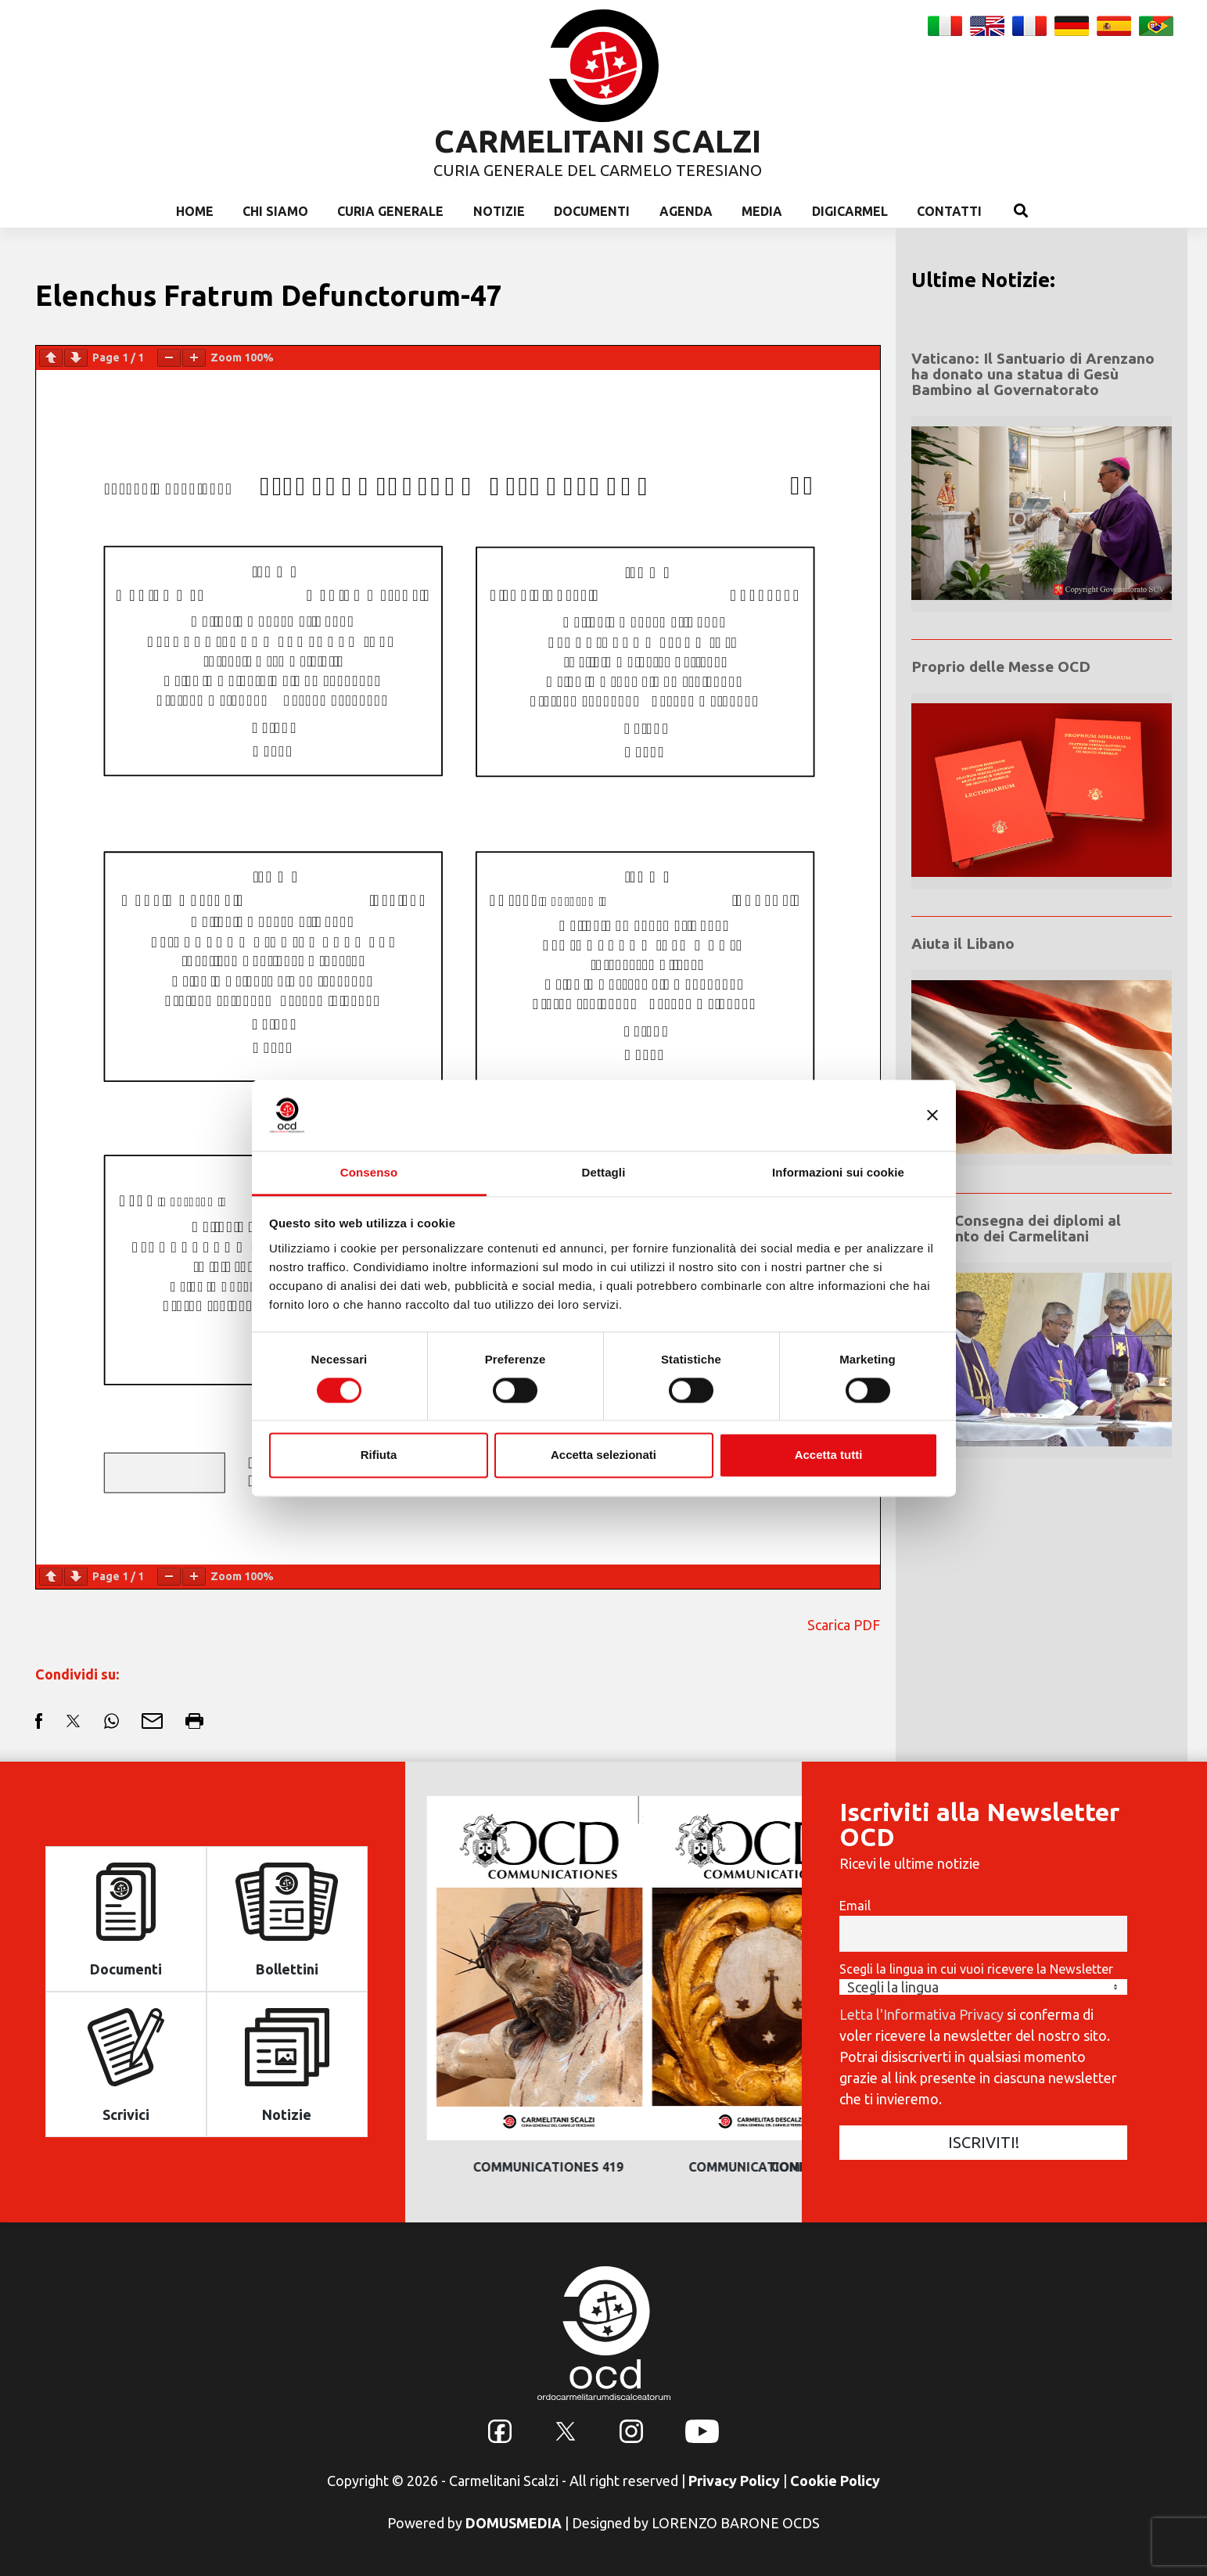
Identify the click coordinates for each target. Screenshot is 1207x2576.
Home (195, 211)
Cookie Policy (835, 2480)
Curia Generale (390, 211)
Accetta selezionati (603, 1455)
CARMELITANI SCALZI (597, 141)
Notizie (499, 211)
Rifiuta (379, 1455)
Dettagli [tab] (604, 1172)
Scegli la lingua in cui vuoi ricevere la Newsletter (976, 1969)
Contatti (949, 211)
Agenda (686, 211)
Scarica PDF (843, 1625)
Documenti (592, 211)
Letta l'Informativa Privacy (921, 2014)
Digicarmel (850, 211)
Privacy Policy (734, 2480)
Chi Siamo (275, 211)
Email (855, 1906)
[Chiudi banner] (932, 1114)
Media (762, 211)
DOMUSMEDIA (513, 2523)
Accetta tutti (829, 1455)
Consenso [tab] (368, 1172)
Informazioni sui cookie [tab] (838, 1172)
